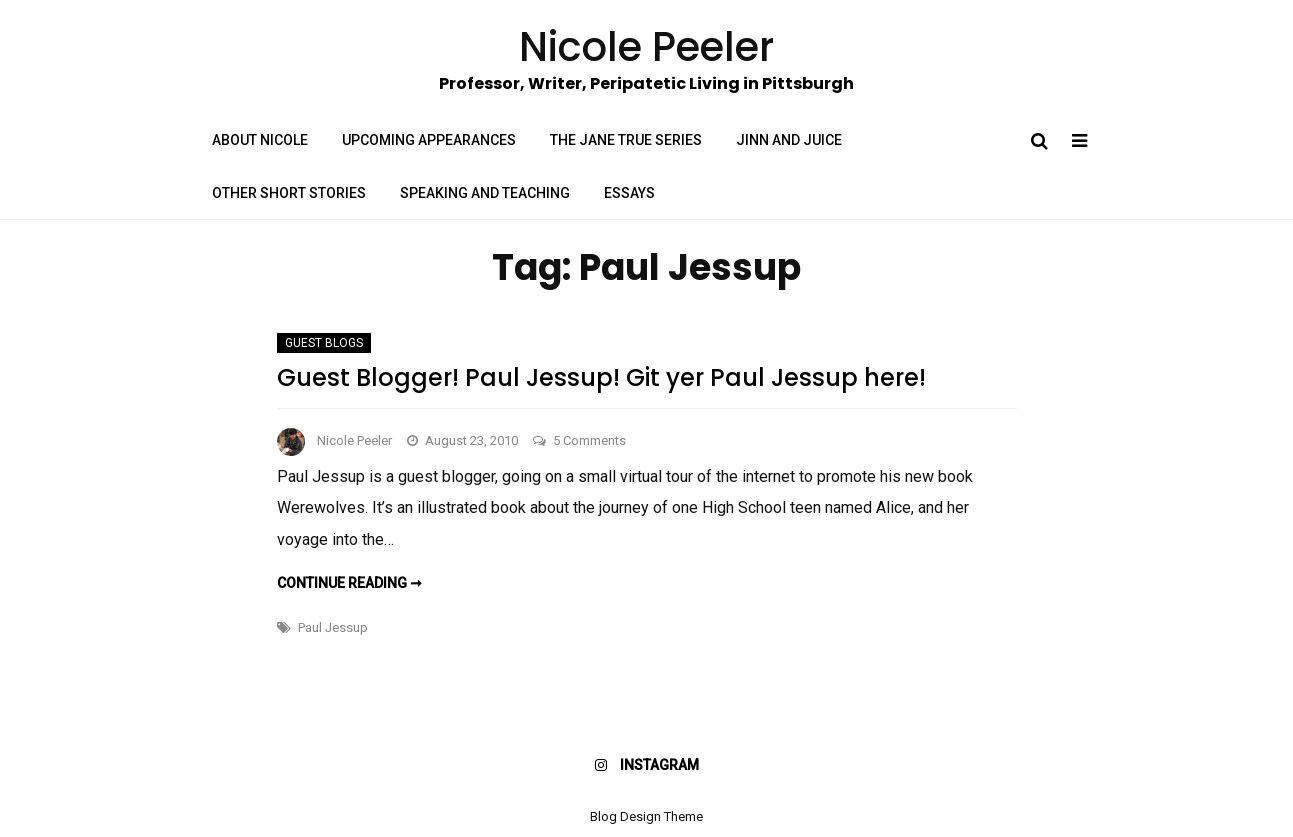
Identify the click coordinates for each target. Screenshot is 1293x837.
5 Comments (589, 440)
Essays (629, 193)
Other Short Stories (289, 193)
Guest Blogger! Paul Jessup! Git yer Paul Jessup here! (601, 377)
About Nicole (260, 140)
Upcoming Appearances (429, 140)
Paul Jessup (333, 627)
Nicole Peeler (354, 440)
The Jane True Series (626, 140)
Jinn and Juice (789, 140)
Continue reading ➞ (349, 583)
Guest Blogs (324, 343)
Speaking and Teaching (485, 193)
